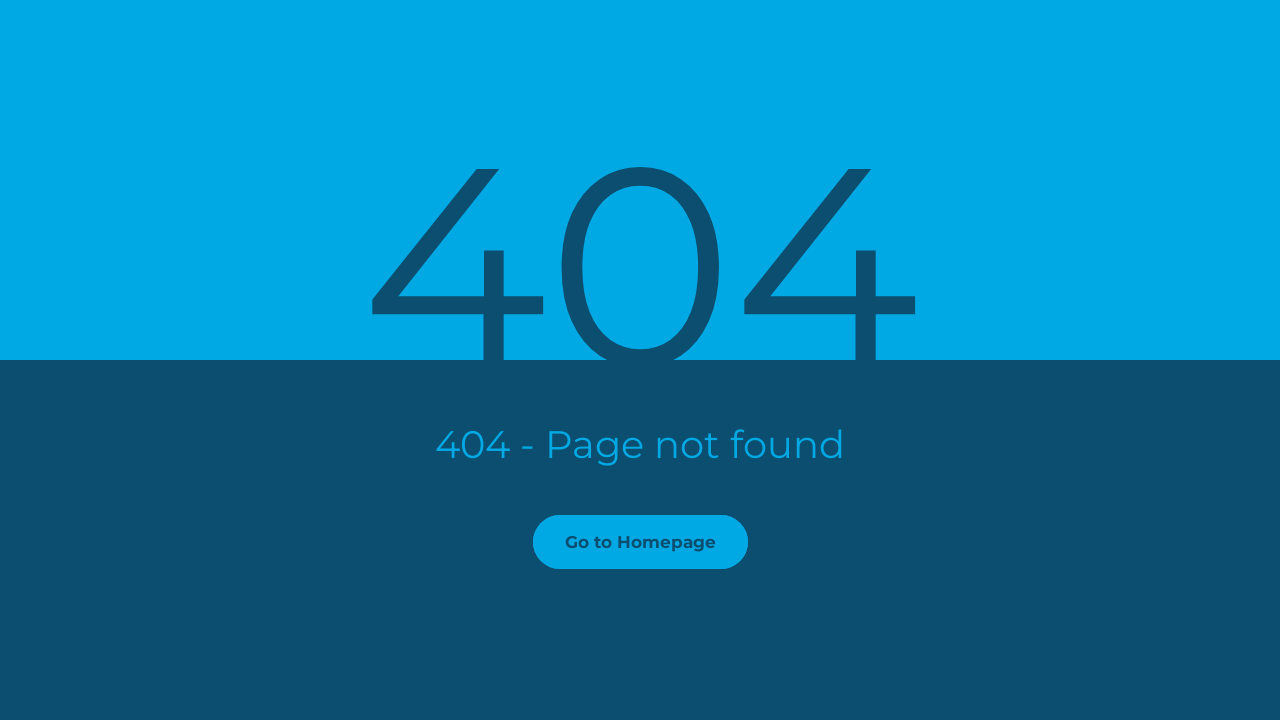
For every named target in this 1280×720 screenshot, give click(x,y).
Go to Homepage (640, 542)
